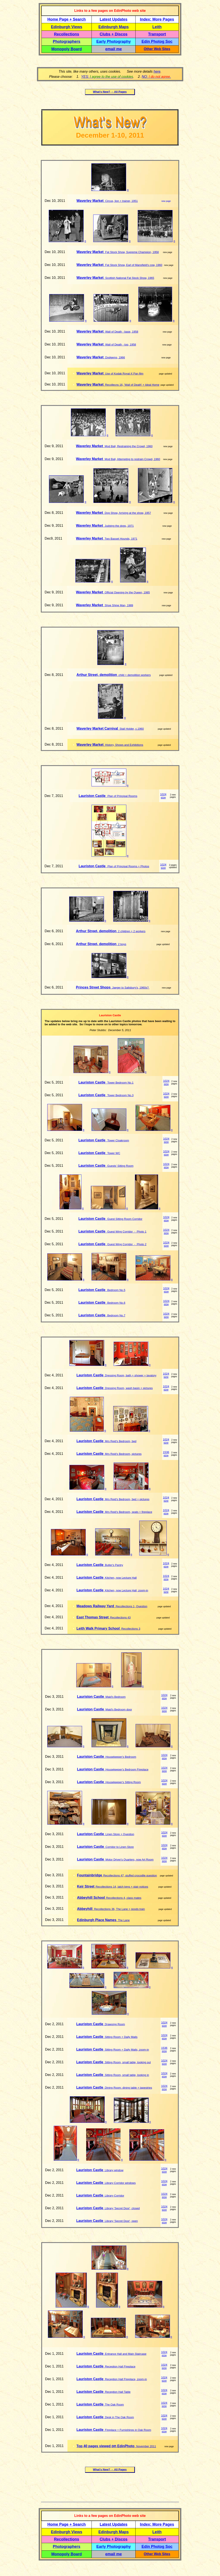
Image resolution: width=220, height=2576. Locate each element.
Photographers (66, 41)
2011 (152, 2446)
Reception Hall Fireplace (120, 2366)
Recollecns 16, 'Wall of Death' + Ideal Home (132, 384)
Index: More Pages (157, 19)
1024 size (163, 796)
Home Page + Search (66, 19)
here (157, 71)
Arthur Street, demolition (96, 675)
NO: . (156, 76)
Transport (157, 34)
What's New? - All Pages (110, 91)
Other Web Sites (157, 49)
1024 (164, 1695)
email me (113, 49)
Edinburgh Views (66, 27)
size (164, 1698)
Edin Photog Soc (157, 41)
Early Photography (113, 41)
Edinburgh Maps (113, 27)
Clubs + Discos (114, 34)
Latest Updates (113, 19)
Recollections (66, 34)
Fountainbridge (89, 1875)
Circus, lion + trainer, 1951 (121, 201)
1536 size (166, 1454)
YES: (107, 76)
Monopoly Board (66, 49)
